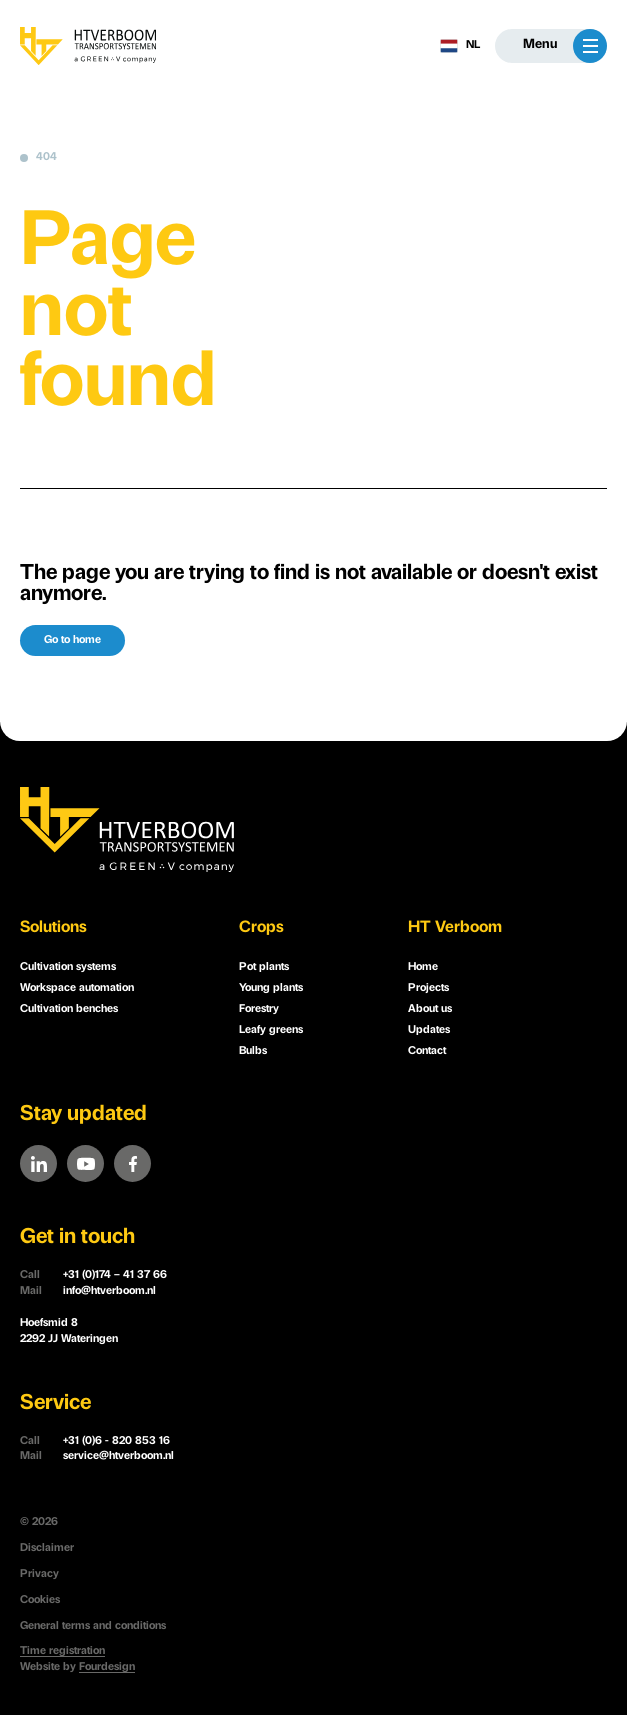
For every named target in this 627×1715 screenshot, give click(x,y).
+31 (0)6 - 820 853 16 (95, 1442)
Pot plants (264, 967)
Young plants (271, 988)
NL (460, 46)
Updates (429, 1030)
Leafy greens (271, 1030)
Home (423, 967)
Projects (428, 988)
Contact (427, 1051)
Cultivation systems (68, 967)
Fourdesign (107, 1667)
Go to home (72, 640)
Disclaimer (47, 1548)
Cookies (40, 1600)
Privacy (39, 1574)
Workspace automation (77, 988)
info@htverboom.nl (88, 1292)
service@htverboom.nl (97, 1457)
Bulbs (253, 1051)
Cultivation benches (69, 1009)
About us (430, 1009)
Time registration (62, 1651)
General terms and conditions (93, 1626)
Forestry (259, 1009)
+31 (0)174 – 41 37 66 (93, 1276)
